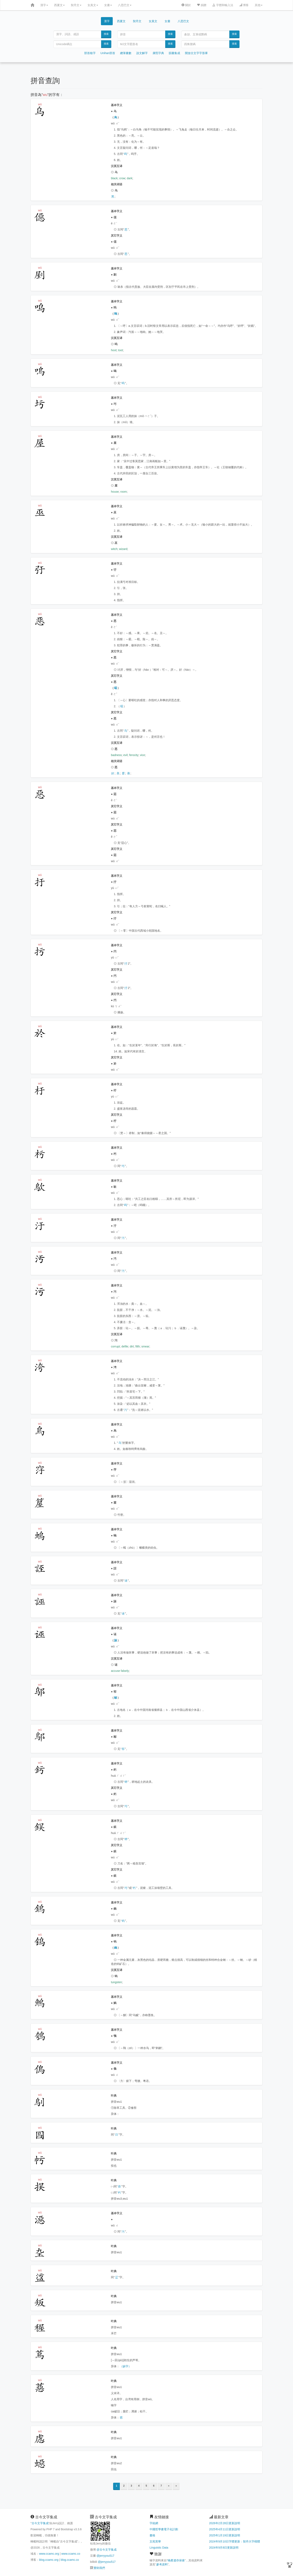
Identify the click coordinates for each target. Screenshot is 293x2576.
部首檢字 (90, 53)
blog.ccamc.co (70, 2559)
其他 (258, 5)
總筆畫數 (125, 53)
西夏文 (59, 5)
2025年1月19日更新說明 (224, 2535)
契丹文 (76, 5)
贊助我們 (99, 2567)
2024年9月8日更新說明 (224, 2547)
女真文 (92, 5)
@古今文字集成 (106, 2549)
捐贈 (201, 5)
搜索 (106, 34)
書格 (152, 2535)
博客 (244, 5)
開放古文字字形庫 (196, 53)
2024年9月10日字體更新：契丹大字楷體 (234, 2541)
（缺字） (125, 2366)
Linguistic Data (159, 2547)
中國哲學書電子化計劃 (164, 2529)
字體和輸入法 (222, 5)
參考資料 (162, 2564)
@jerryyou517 (105, 2555)
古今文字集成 (40, 2523)
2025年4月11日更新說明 (224, 2529)
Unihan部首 (108, 53)
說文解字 (142, 53)
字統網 (154, 2523)
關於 (186, 5)
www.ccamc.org (49, 2553)
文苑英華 (155, 2541)
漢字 (44, 5)
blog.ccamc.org (48, 2559)
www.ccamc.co (70, 2553)
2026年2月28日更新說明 (224, 2523)
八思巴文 (124, 5)
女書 (108, 5)
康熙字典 (158, 53)
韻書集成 (174, 53)
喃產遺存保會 (176, 2560)
